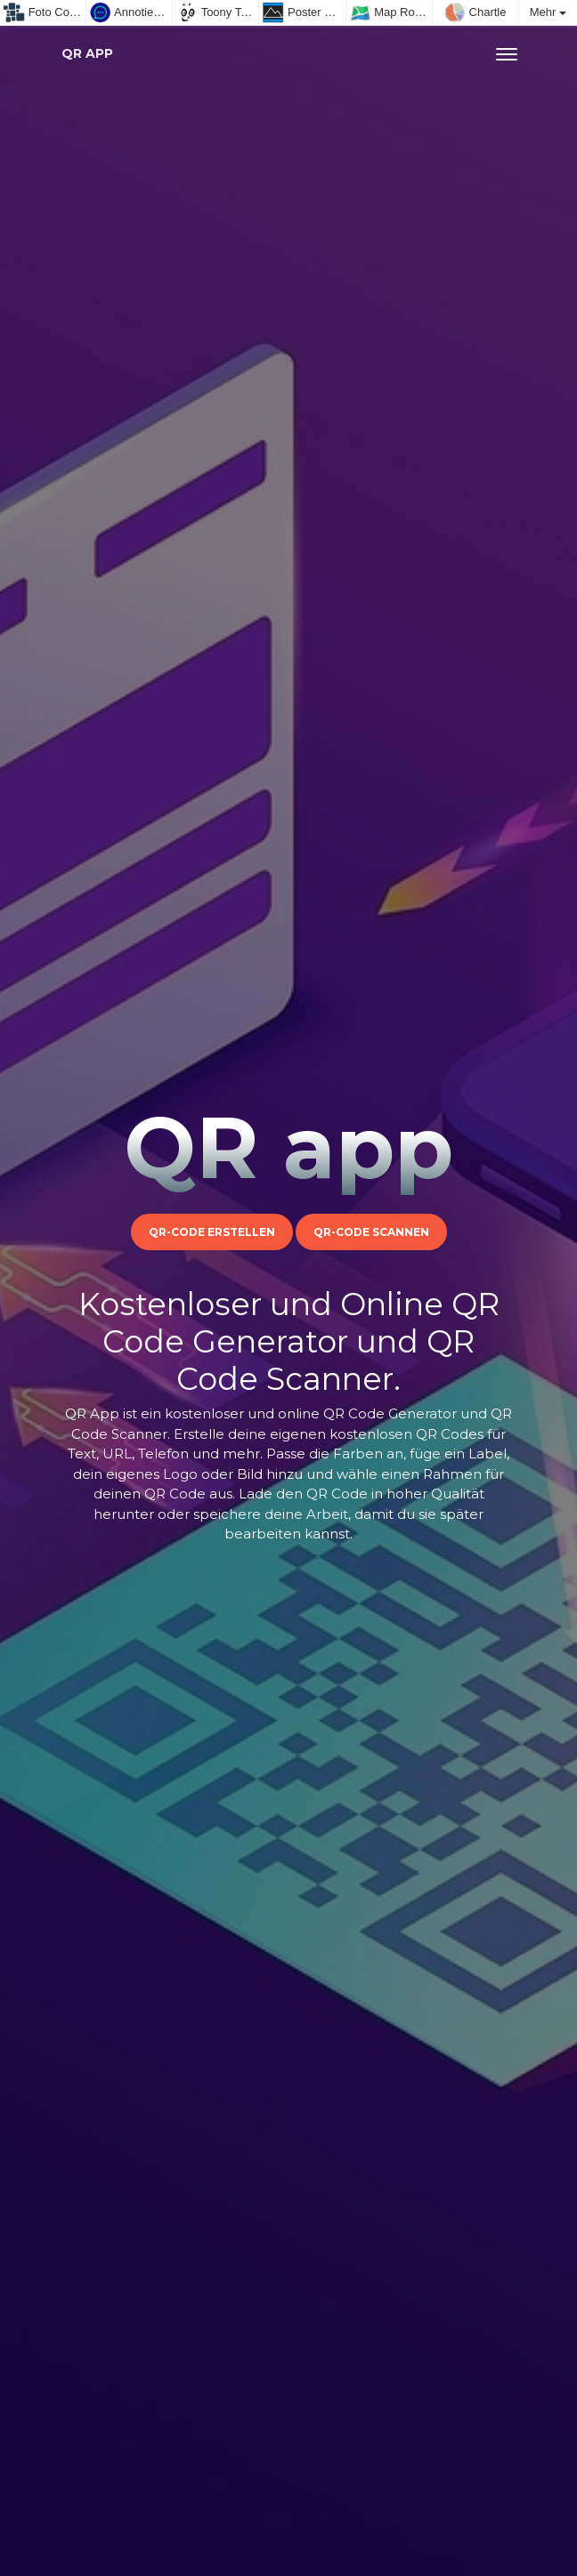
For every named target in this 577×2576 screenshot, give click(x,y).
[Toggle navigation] (506, 54)
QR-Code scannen (371, 1232)
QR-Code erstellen (212, 1232)
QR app (87, 53)
